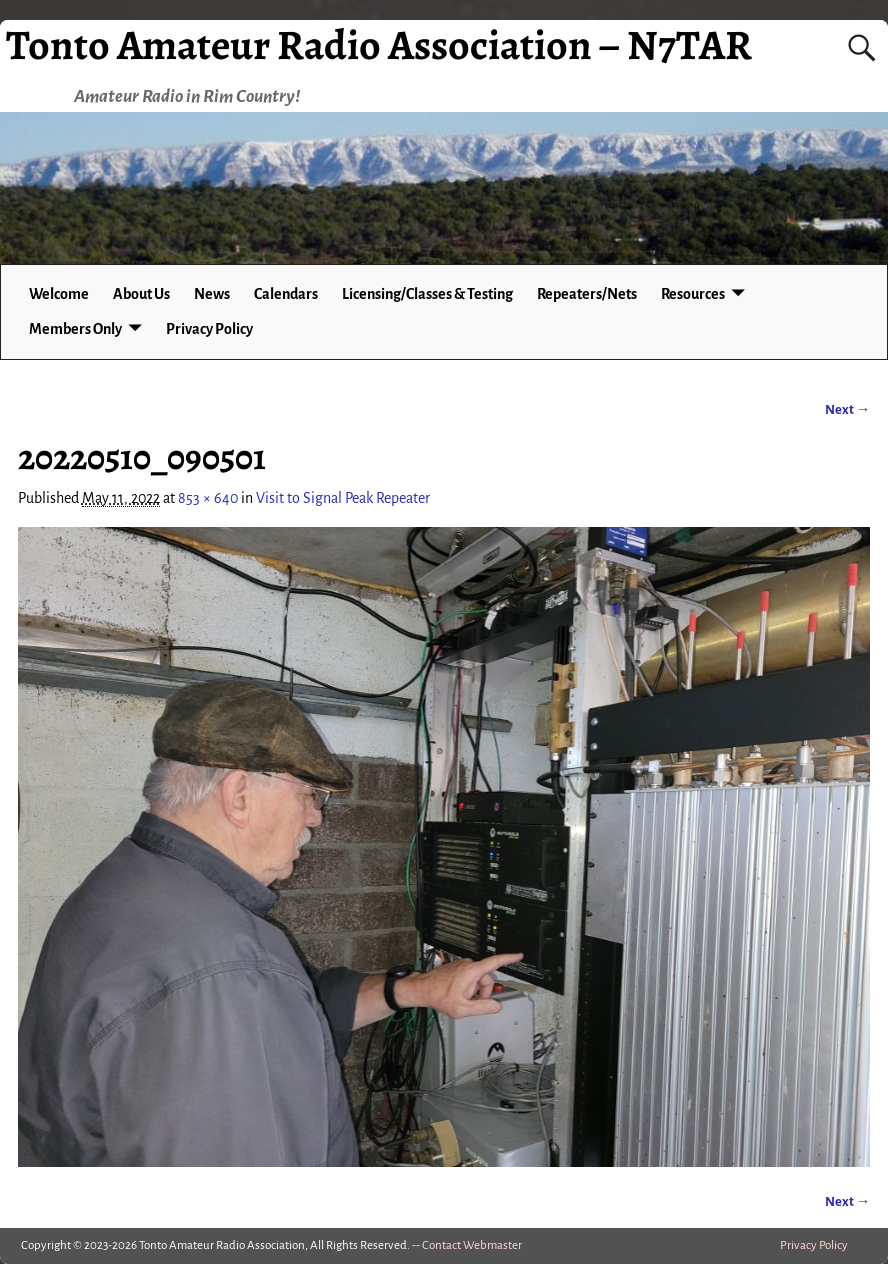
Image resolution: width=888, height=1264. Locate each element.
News (212, 294)
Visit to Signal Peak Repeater (343, 498)
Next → (847, 409)
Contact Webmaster (472, 1245)
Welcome (59, 294)
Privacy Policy (209, 329)
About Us (141, 294)
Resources (693, 294)
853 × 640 (208, 498)
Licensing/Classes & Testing (427, 294)
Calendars (286, 294)
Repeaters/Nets (587, 294)
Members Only (75, 329)
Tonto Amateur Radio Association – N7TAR (379, 44)
